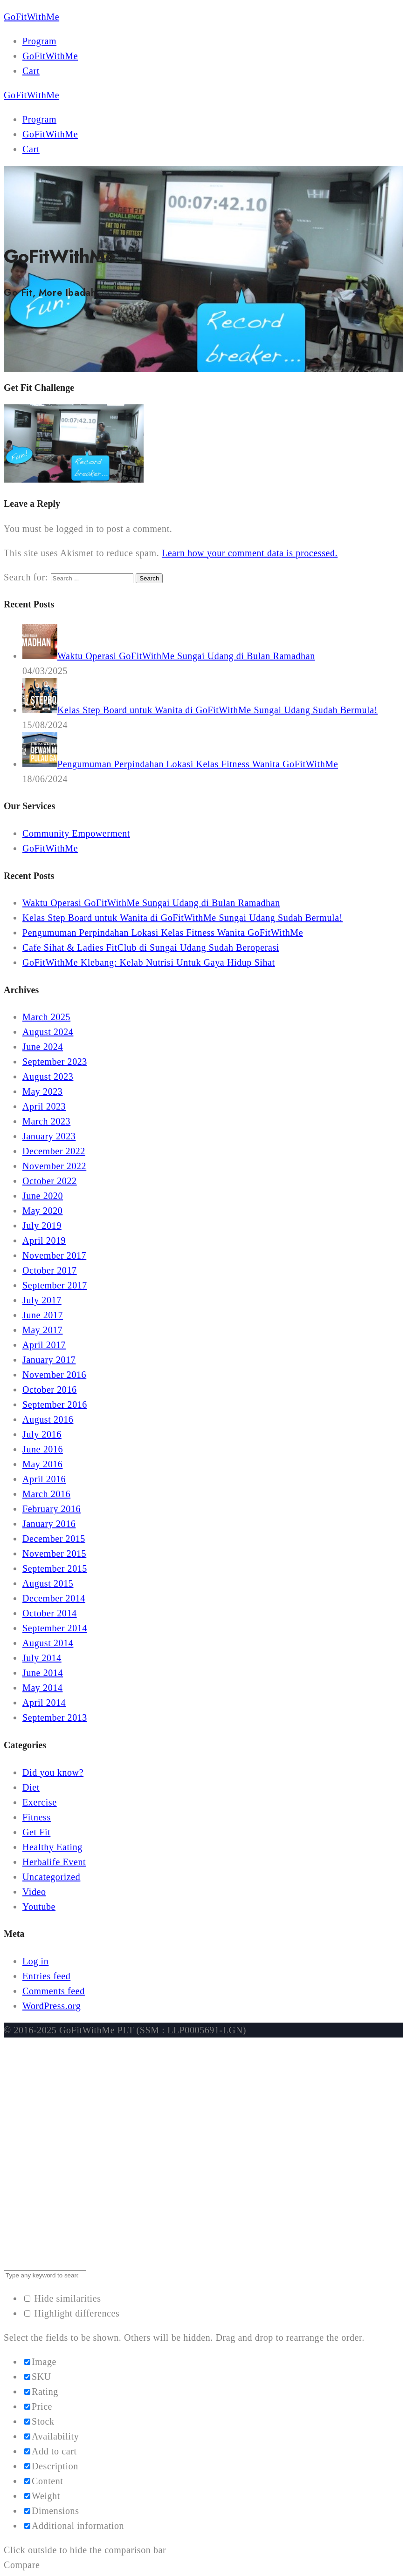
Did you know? (52, 1772)
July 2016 (42, 1434)
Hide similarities (62, 2298)
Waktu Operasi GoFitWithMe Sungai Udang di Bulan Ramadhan (151, 903)
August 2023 (47, 1076)
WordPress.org (51, 2006)
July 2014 (42, 1658)
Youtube (38, 1906)
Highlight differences (71, 2313)
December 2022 (53, 1151)
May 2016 (42, 1464)
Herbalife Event (54, 1862)
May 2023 (42, 1091)
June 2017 (42, 1315)
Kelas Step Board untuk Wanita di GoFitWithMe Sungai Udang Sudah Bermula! (182, 918)
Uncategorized (51, 1877)
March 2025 (46, 1017)
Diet (31, 1787)
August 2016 (47, 1419)
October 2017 (49, 1270)
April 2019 (44, 1240)
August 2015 (47, 1583)
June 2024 (42, 1047)
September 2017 (54, 1285)
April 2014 (44, 1702)
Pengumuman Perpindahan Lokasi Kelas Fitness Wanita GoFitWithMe (162, 932)
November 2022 (54, 1166)
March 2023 (46, 1121)
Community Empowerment (76, 833)
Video (34, 1892)
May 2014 (42, 1688)
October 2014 (49, 1613)
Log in (35, 1961)
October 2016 (49, 1389)
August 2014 (47, 1643)
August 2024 (47, 1032)
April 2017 (44, 1345)
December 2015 (53, 1538)
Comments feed (53, 1991)
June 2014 (42, 1673)
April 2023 (44, 1106)
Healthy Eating (52, 1847)
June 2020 (42, 1196)
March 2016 (46, 1494)
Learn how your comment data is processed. (250, 553)
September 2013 (54, 1717)
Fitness (36, 1817)
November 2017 (54, 1255)
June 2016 (42, 1449)
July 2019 (42, 1225)
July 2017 (42, 1300)
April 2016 (44, 1479)
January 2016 (49, 1524)
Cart (31, 71)
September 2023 (54, 1061)
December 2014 (53, 1598)
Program (39, 41)
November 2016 (54, 1375)
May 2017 (42, 1330)
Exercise (39, 1802)
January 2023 (49, 1136)
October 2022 (49, 1181)
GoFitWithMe (50, 56)
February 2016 (51, 1509)
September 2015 (54, 1568)
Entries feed (46, 1976)
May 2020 (42, 1211)
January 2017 (49, 1360)
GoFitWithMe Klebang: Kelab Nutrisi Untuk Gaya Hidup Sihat (148, 962)
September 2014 (54, 1628)
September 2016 (54, 1404)
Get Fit (36, 1832)
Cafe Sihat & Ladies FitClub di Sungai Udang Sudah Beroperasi (150, 947)
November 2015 (54, 1553)
